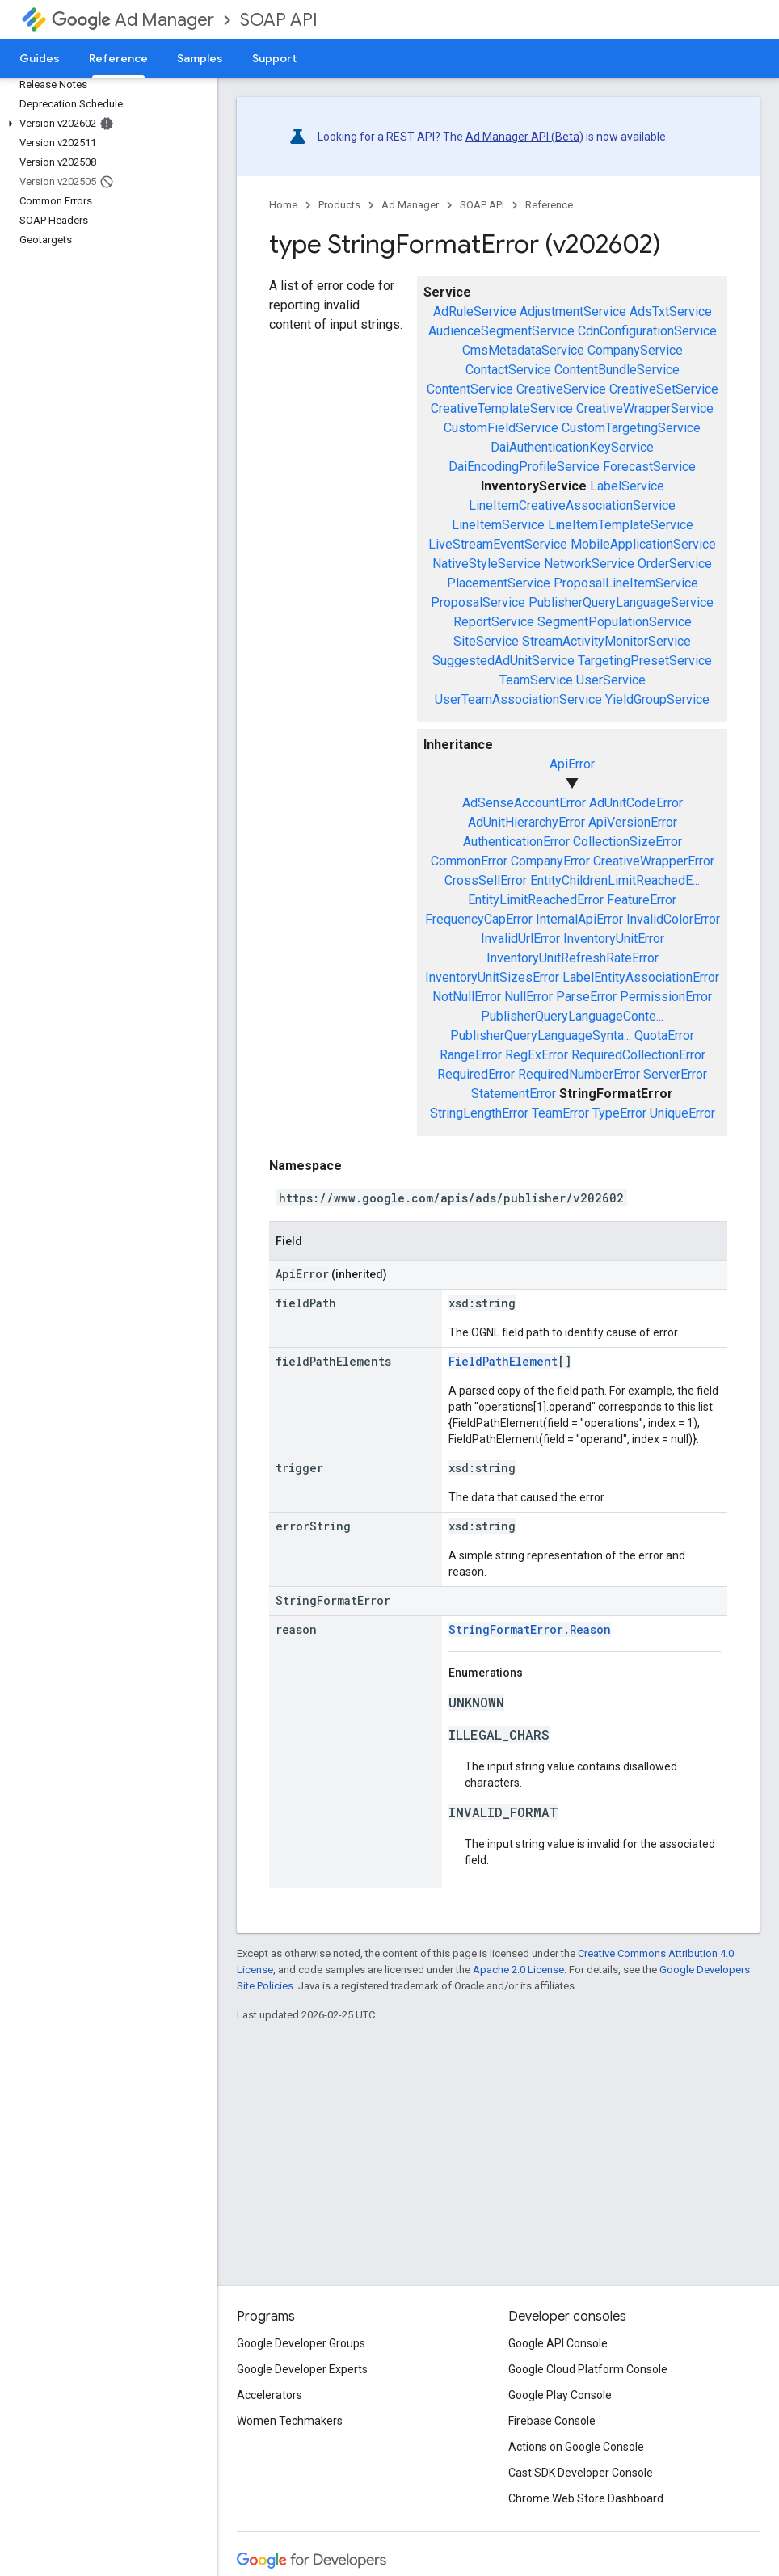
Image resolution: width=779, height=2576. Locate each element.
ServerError (675, 1074)
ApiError (572, 764)
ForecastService (649, 466)
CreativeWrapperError (653, 861)
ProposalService (478, 602)
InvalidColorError (673, 919)
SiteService (486, 641)
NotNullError (466, 996)
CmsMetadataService (523, 350)
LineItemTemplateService (620, 524)
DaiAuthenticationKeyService (572, 447)
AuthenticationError (516, 841)
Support (274, 58)
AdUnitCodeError (636, 802)
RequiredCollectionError (638, 1055)
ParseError (586, 996)
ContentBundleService (617, 369)
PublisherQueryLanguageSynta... (540, 1035)
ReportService (493, 621)
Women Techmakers (290, 2420)
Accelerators (269, 2395)
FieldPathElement (503, 1361)
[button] (105, 123)
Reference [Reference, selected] (118, 58)
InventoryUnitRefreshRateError (572, 958)
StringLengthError (479, 1113)
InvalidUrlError (520, 938)
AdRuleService (474, 311)
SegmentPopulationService (614, 621)
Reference (549, 205)
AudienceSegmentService (501, 331)
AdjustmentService (573, 311)
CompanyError (550, 861)
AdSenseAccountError (524, 802)
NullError (528, 996)
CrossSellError (485, 880)
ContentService (470, 389)
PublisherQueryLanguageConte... (572, 1016)
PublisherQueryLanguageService (621, 602)
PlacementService (498, 583)
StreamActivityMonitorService (606, 641)
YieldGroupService (657, 699)
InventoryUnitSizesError (492, 977)
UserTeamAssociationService (518, 699)
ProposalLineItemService (626, 583)
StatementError (513, 1093)
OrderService (675, 563)
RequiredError (476, 1074)
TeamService (536, 680)
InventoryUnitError (613, 938)
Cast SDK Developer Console (580, 2472)
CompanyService (635, 350)
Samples (200, 58)
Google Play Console (560, 2395)
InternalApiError (579, 919)
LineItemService (498, 524)
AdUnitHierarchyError (526, 822)
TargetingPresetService (645, 660)
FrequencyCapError (479, 919)
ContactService (508, 369)
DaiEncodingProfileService (524, 466)
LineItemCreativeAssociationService (572, 505)
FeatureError (641, 899)
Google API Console (558, 2343)
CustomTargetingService (631, 428)
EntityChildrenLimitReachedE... (615, 880)
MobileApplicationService (643, 544)
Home (283, 205)
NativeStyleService (486, 563)
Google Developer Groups (301, 2343)
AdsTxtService (671, 311)
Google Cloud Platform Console (587, 2369)
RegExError (536, 1055)
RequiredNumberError (579, 1074)
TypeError (619, 1113)
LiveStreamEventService (497, 544)
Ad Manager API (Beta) (524, 136)
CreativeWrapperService (645, 408)
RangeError (471, 1055)
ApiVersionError (632, 822)
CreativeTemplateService (502, 408)
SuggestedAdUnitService (503, 660)
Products (339, 205)
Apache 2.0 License (518, 1970)
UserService (611, 680)
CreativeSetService (663, 389)
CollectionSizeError (627, 841)
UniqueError (682, 1113)
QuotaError (664, 1035)
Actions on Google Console (576, 2446)
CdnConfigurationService (647, 331)
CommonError (469, 861)
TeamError (560, 1113)
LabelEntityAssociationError (640, 977)
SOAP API (279, 20)
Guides (39, 58)
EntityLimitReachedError (536, 899)
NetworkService (589, 563)
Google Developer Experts (302, 2369)
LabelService (627, 486)
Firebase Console (552, 2420)
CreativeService (561, 389)
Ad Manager (133, 20)
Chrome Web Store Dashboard (585, 2498)
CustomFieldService (501, 428)
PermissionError (666, 996)
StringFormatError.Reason (529, 1629)
